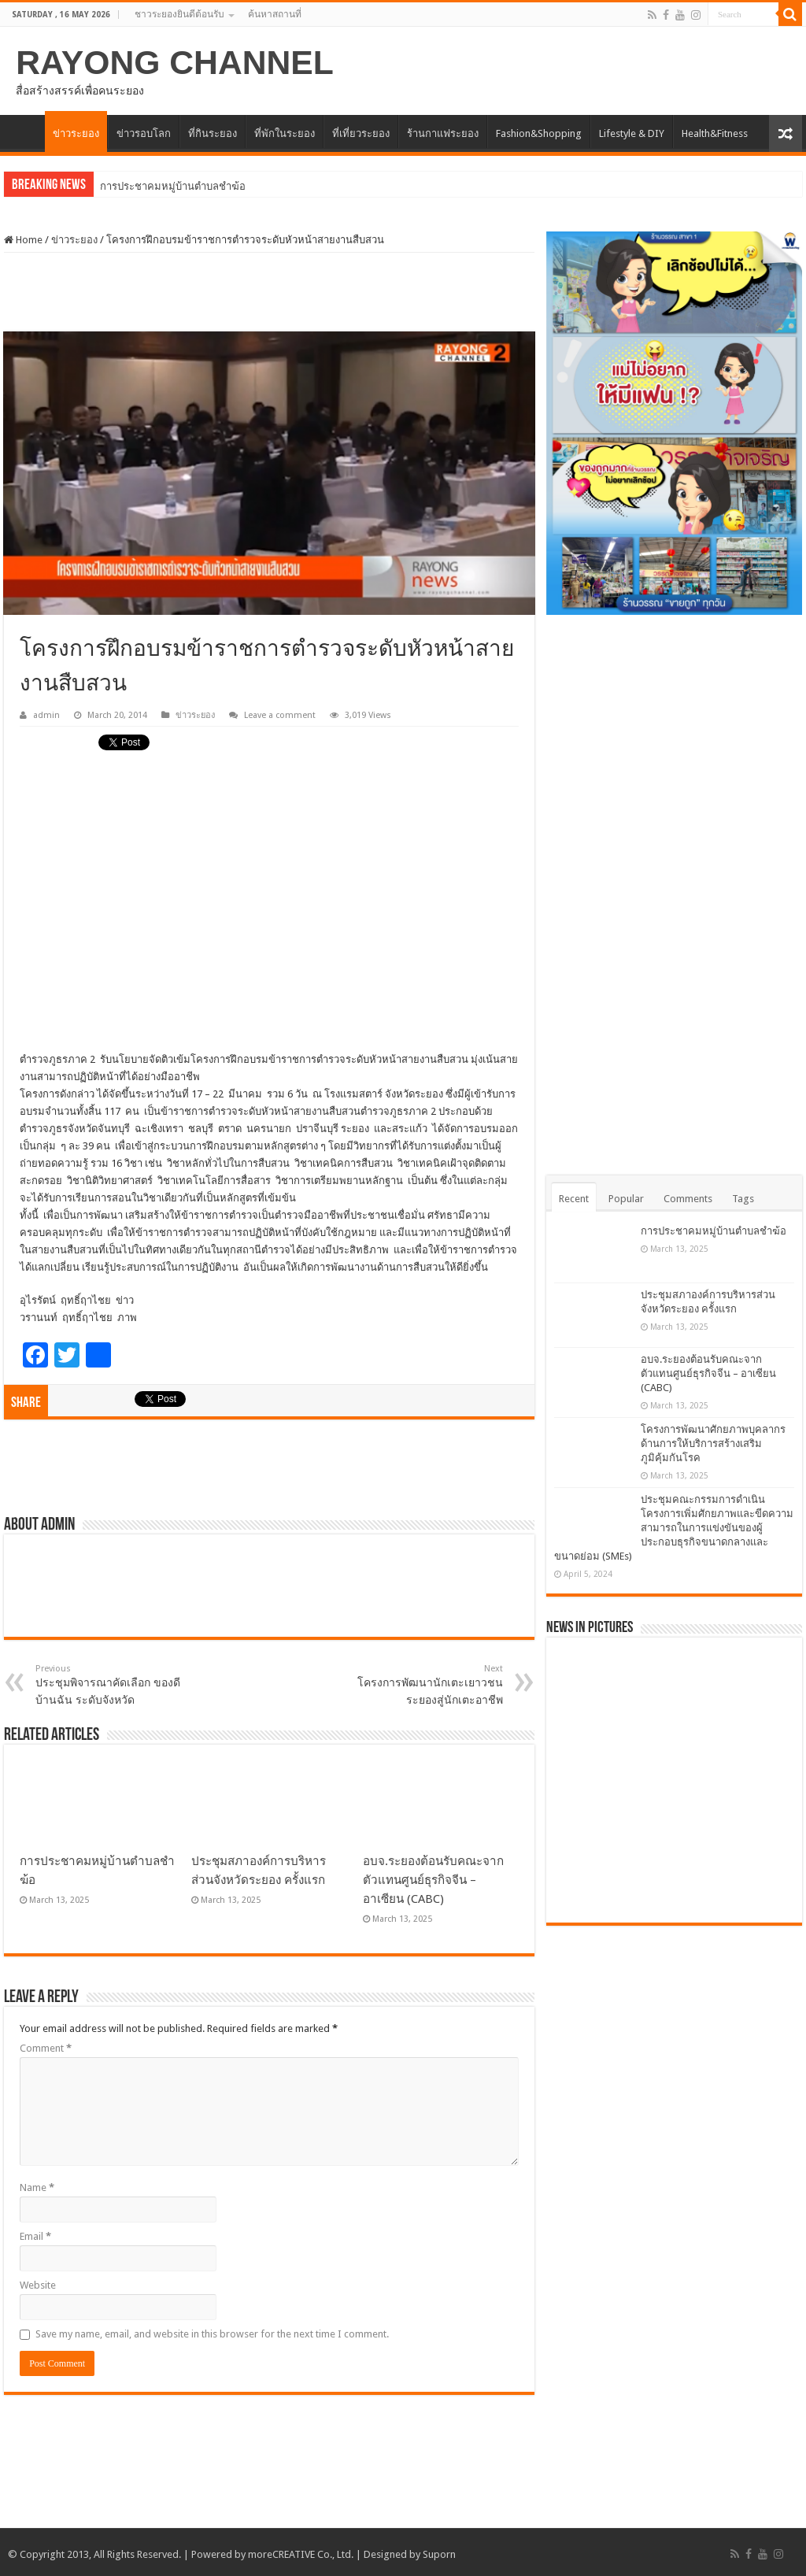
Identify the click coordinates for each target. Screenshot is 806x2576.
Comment (46, 2048)
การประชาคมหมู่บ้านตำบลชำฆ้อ (713, 1231)
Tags (743, 1199)
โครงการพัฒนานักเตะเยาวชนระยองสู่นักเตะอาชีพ (422, 1685)
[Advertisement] (269, 292)
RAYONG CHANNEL (175, 62)
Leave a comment (280, 715)
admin (46, 715)
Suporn (439, 2554)
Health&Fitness (715, 133)
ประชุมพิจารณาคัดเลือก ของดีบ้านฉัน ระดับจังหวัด (116, 1685)
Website (38, 2285)
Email (35, 2236)
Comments (688, 1199)
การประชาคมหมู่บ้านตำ (153, 186)
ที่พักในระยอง (284, 133)
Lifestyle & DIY (631, 133)
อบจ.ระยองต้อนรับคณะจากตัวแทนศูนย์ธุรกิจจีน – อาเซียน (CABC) (433, 1880)
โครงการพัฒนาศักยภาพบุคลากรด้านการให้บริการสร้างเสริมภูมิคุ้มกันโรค (713, 1443)
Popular (626, 1199)
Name (37, 2187)
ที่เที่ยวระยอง (361, 133)
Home (23, 240)
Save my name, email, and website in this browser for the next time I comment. (212, 2334)
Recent (574, 1199)
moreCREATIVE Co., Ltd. (300, 2554)
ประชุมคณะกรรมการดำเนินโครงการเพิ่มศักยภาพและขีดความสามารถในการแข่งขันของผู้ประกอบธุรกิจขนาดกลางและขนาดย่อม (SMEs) (673, 1527)
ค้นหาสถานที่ (274, 14)
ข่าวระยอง (76, 133)
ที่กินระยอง (212, 133)
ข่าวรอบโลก (143, 133)
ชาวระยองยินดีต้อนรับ (179, 14)
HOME (24, 131)
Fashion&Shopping (539, 133)
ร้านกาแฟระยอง (443, 133)
